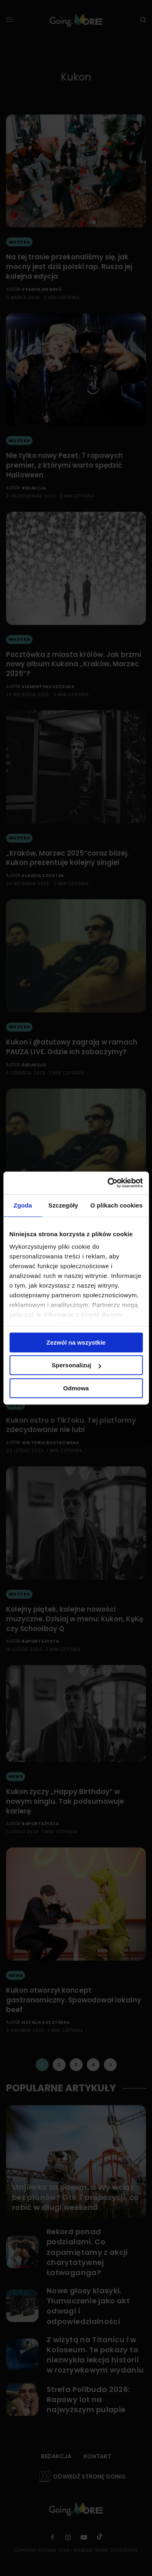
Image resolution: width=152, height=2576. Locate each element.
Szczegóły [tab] (63, 1205)
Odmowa (76, 1388)
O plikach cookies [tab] (116, 1205)
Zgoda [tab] (22, 1205)
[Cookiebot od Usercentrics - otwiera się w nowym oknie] (108, 1183)
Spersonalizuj (76, 1365)
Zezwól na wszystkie (76, 1342)
